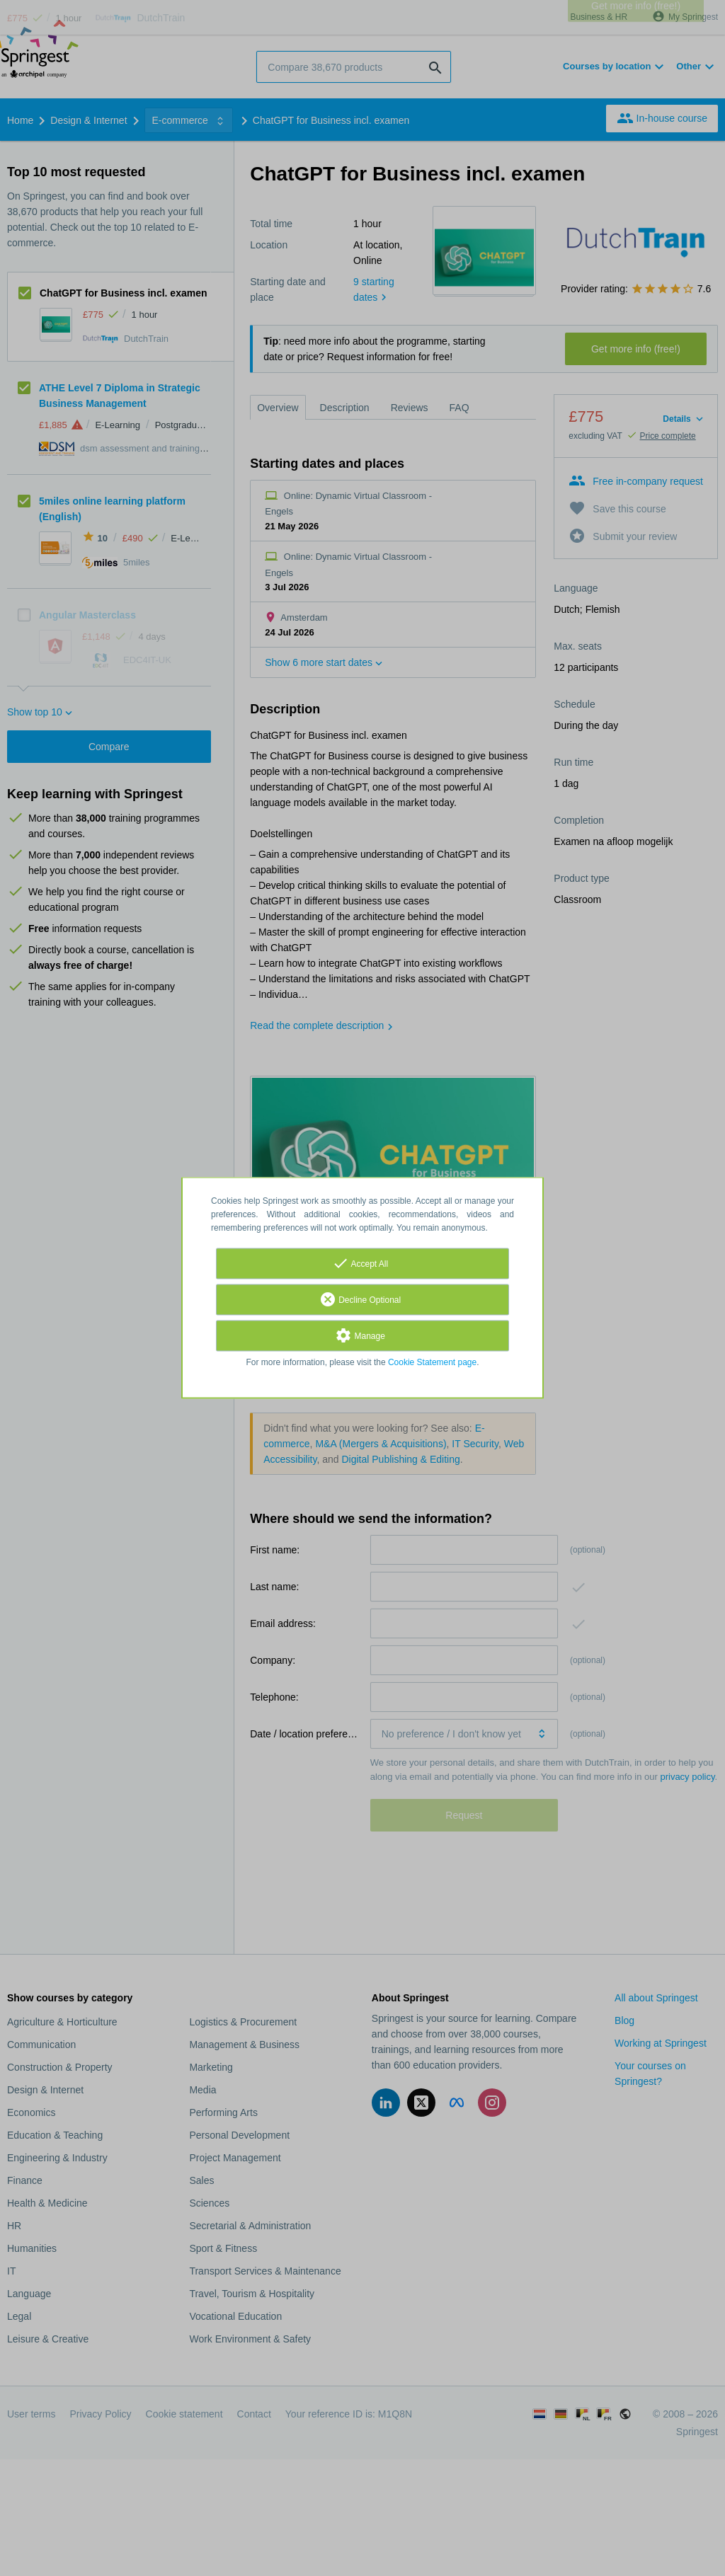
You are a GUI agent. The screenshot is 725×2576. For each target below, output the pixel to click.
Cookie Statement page (432, 1363)
